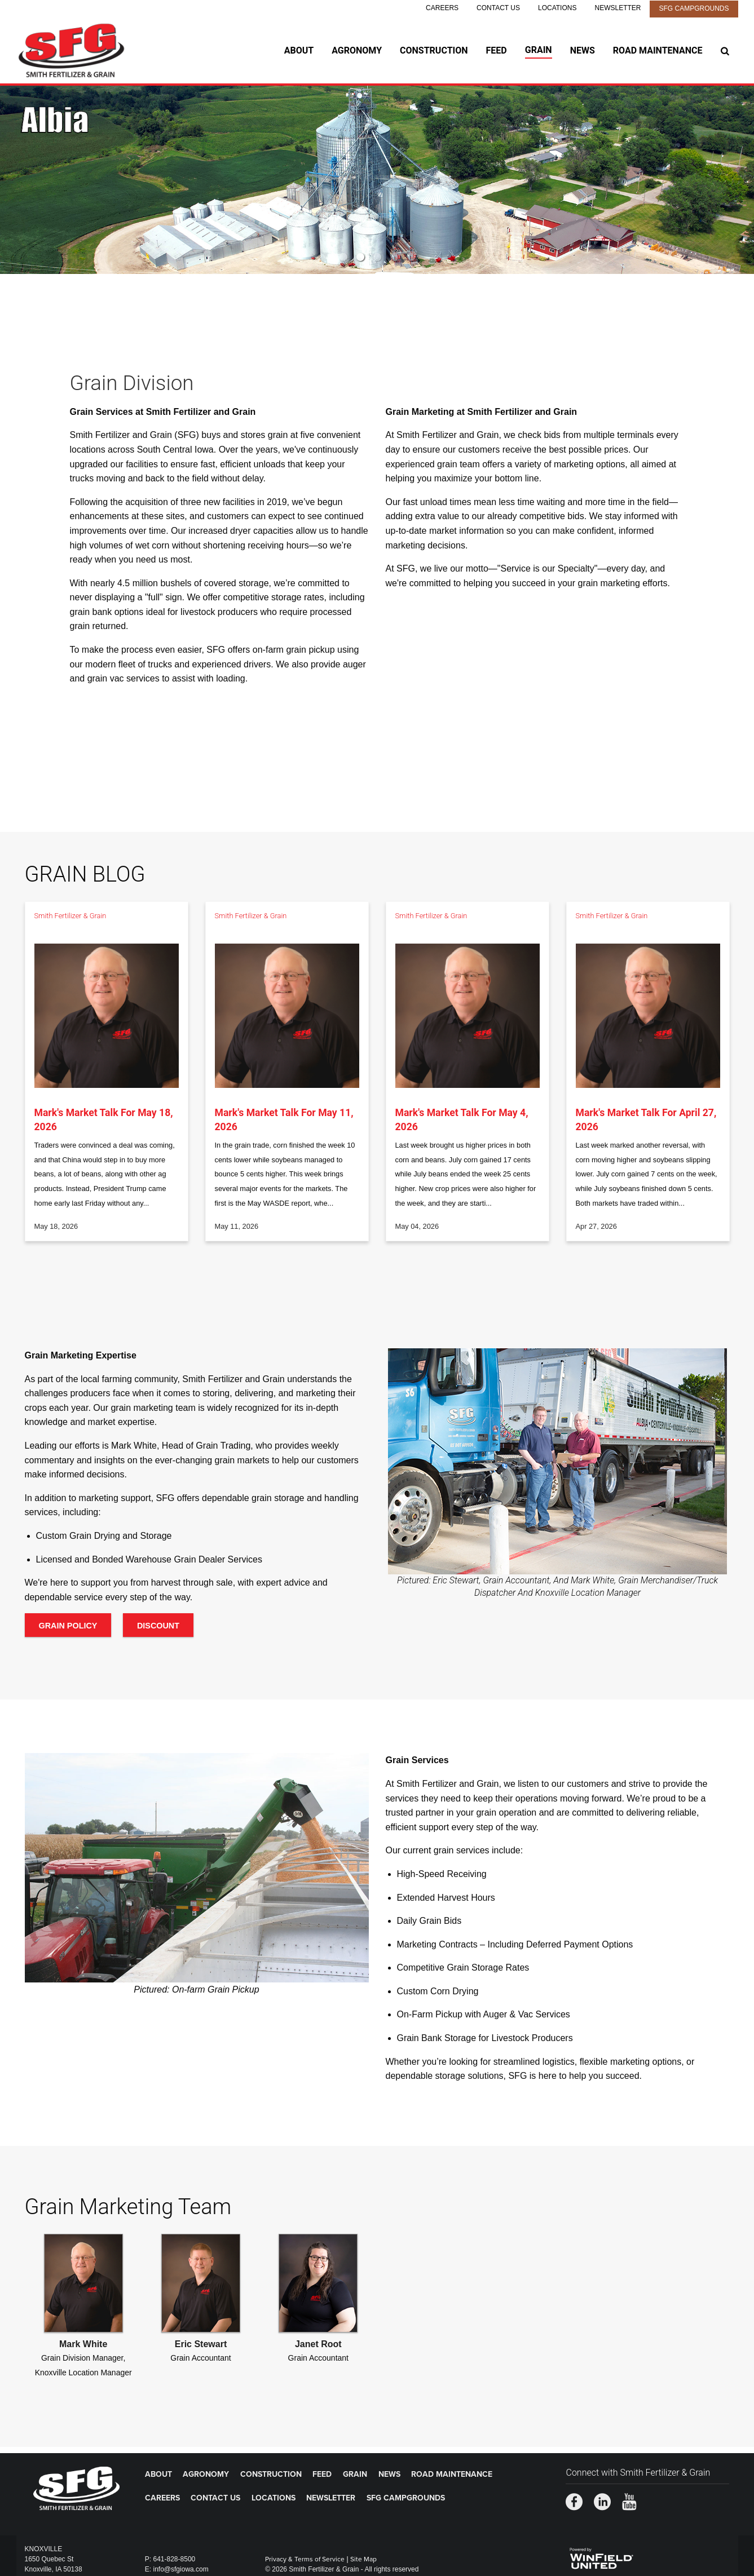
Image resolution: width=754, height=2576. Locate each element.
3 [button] (377, 257)
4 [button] (394, 257)
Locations (557, 8)
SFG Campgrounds (694, 8)
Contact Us (498, 8)
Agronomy (357, 50)
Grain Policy (68, 1625)
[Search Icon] (725, 50)
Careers (442, 8)
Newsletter (617, 8)
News (582, 50)
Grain (538, 50)
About (299, 50)
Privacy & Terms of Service (305, 2559)
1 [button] (343, 257)
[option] (377, 180)
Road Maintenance (658, 50)
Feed (496, 50)
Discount (158, 1625)
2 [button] (360, 257)
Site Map (363, 2559)
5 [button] (411, 257)
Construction (434, 50)
